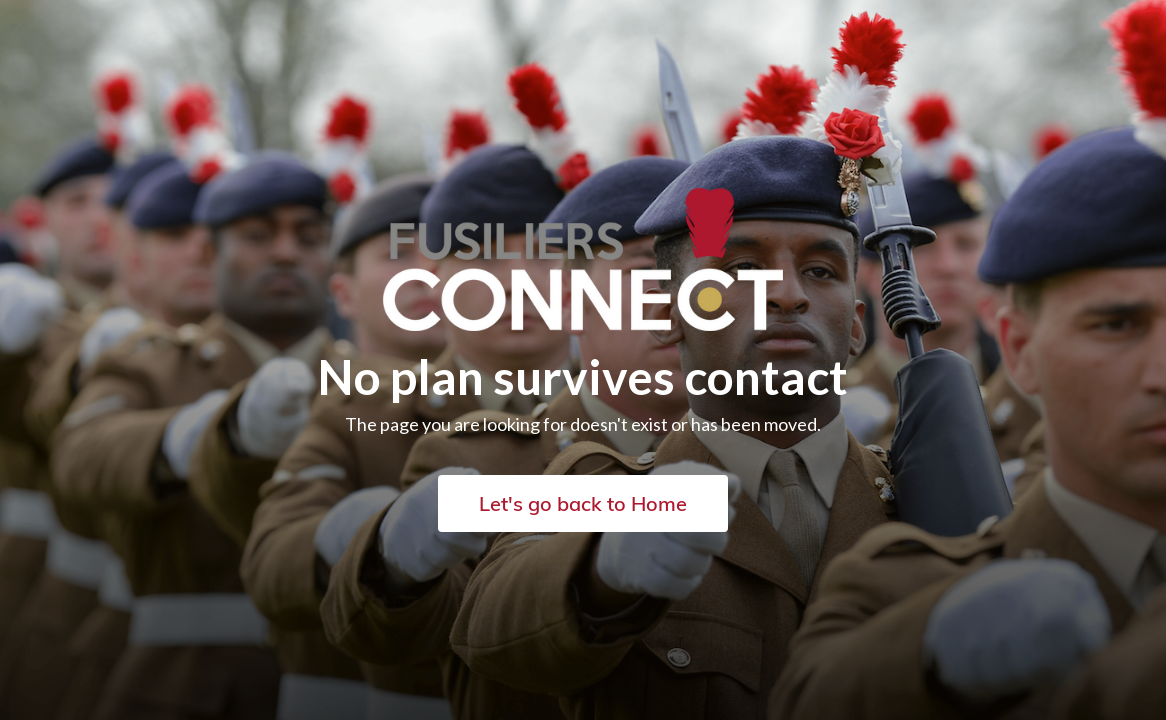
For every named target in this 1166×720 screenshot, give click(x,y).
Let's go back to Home (583, 503)
